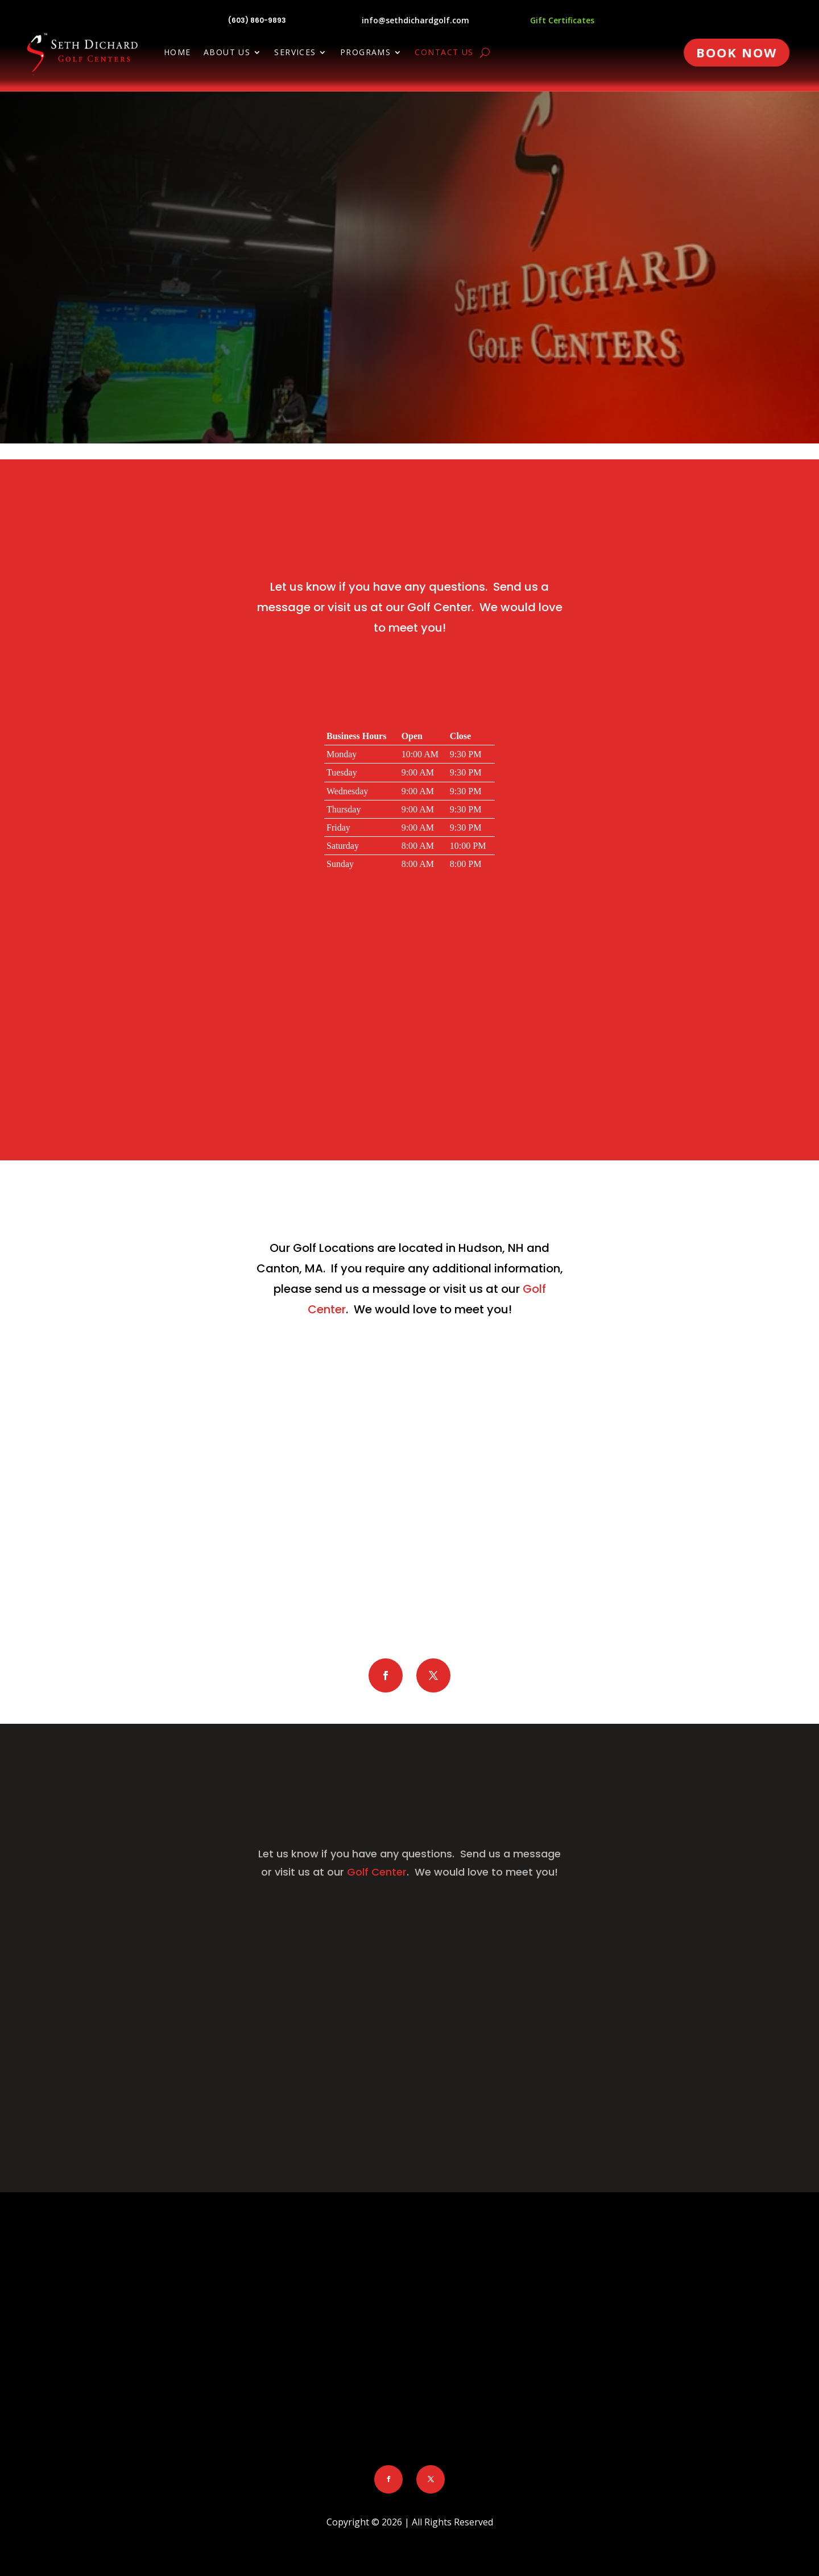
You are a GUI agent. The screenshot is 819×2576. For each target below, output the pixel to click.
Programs (365, 52)
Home (177, 52)
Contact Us (444, 52)
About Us (227, 52)
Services (295, 52)
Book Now (736, 52)
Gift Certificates (562, 20)
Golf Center (439, 607)
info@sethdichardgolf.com (415, 20)
